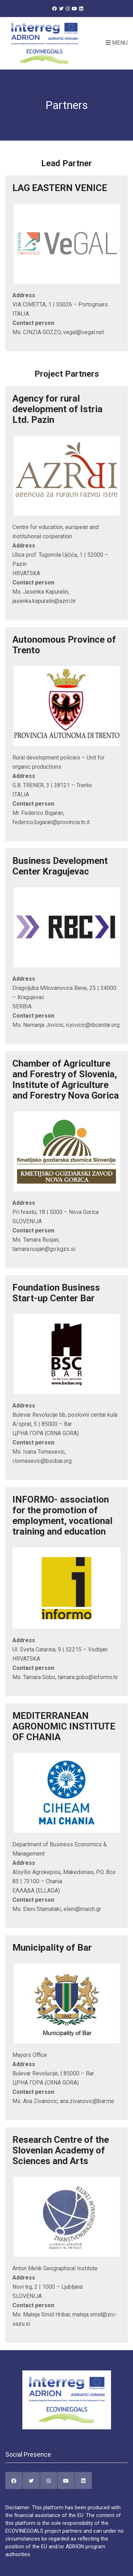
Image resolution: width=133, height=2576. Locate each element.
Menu (117, 42)
